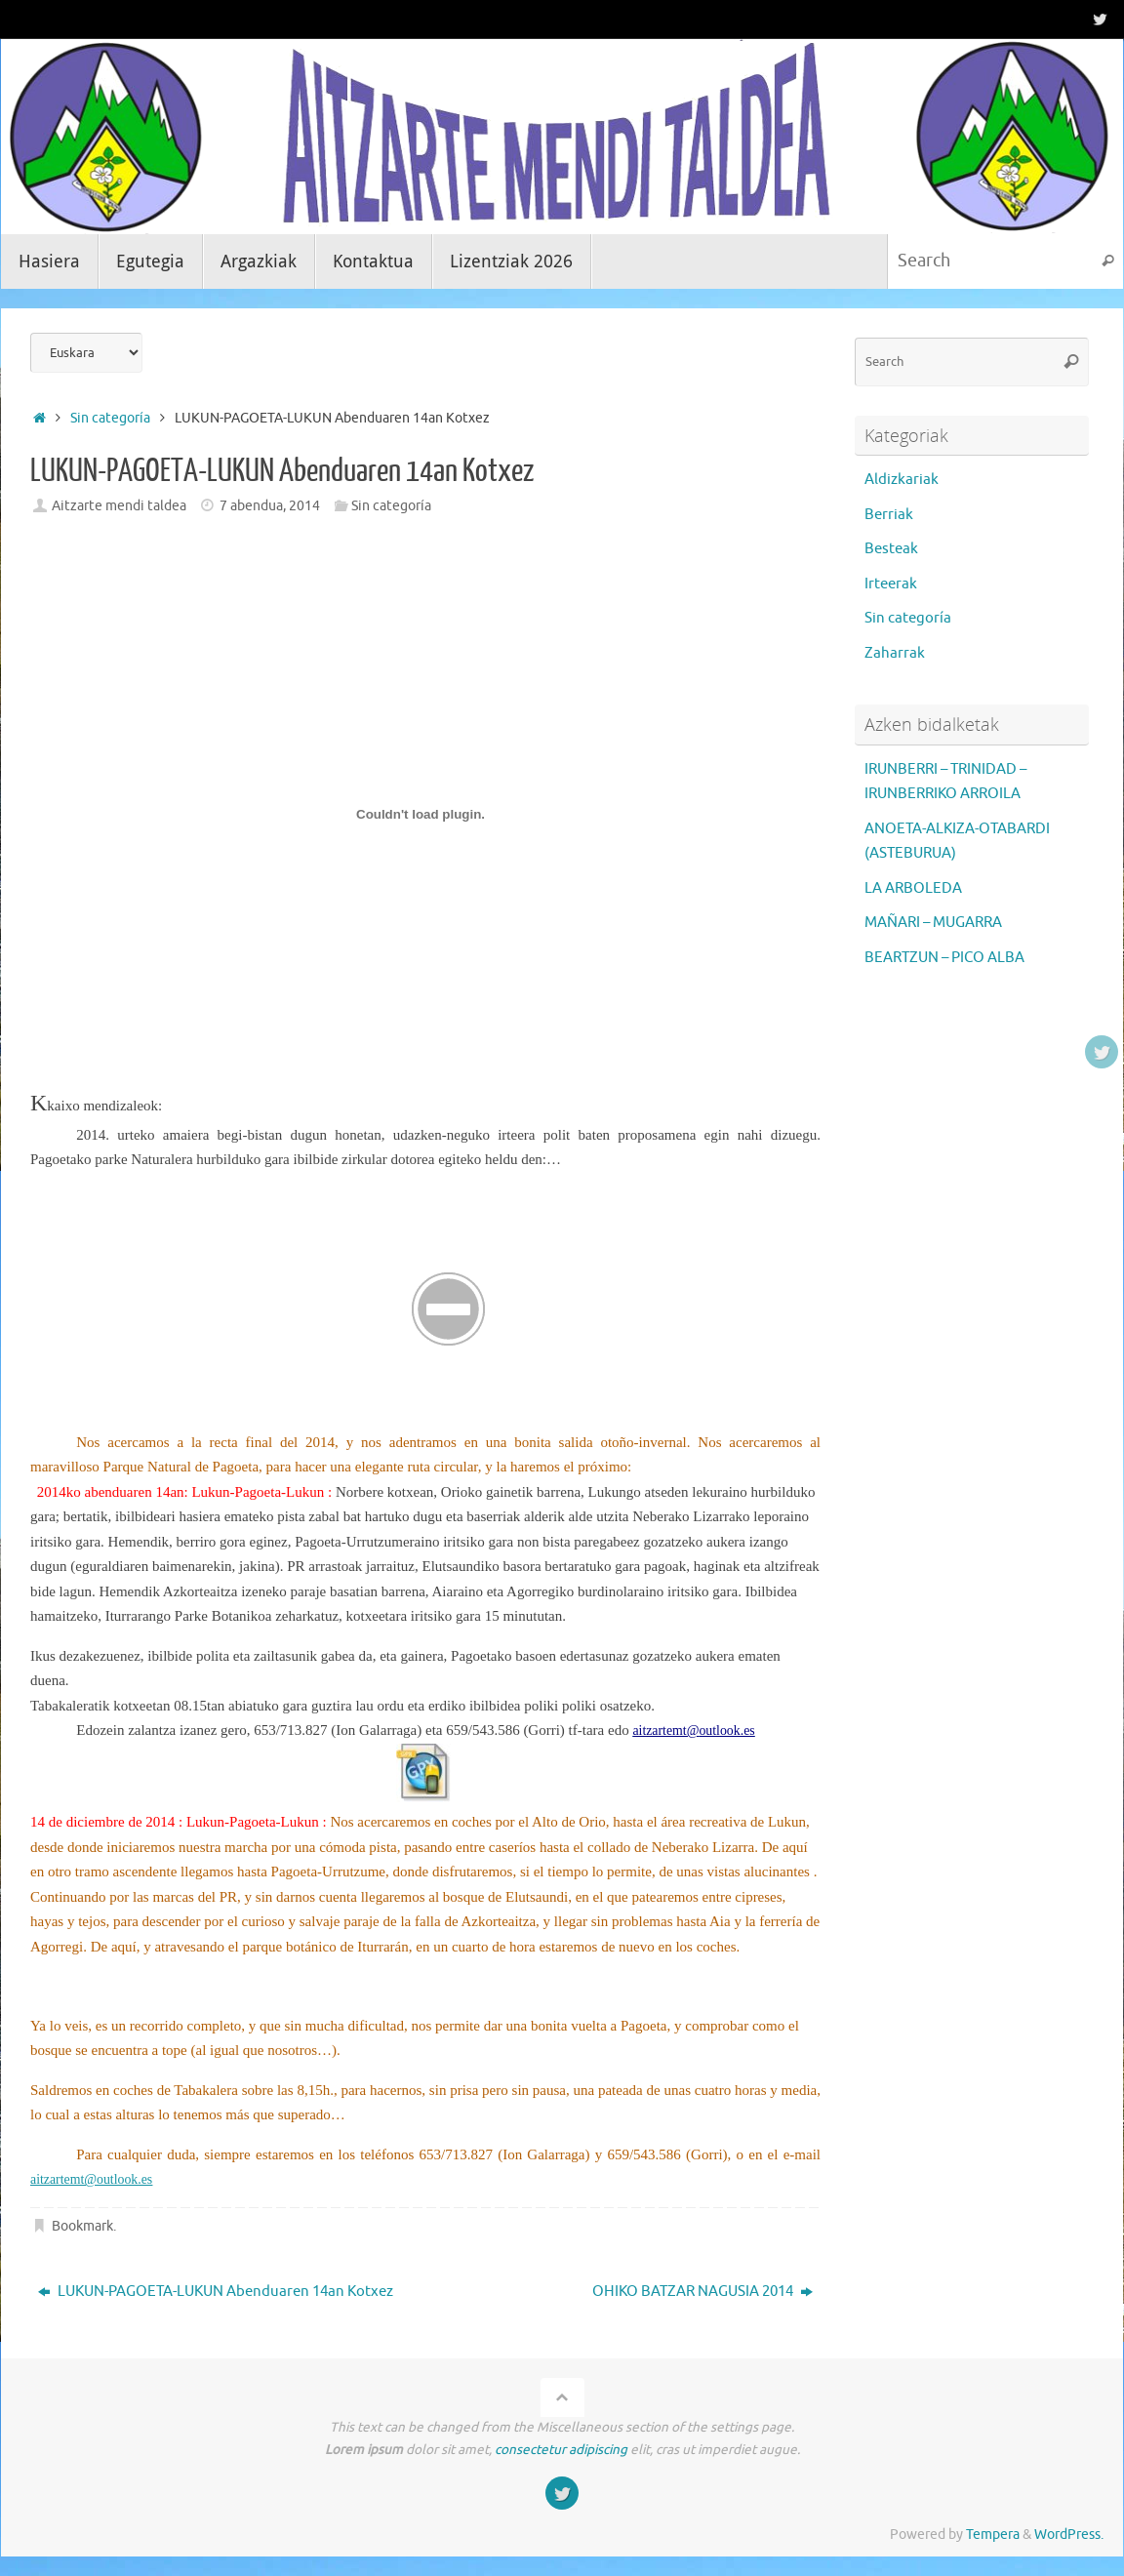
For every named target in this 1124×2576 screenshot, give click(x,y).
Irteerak (890, 584)
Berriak (888, 514)
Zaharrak (894, 653)
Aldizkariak (901, 479)
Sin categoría (110, 418)
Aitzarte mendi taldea (119, 506)
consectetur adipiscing (561, 2449)
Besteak (891, 549)
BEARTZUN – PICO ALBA (944, 957)
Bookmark (82, 2226)
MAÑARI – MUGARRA (933, 922)
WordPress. (1069, 2534)
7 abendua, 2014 (270, 506)
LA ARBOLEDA (913, 888)
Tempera (993, 2534)
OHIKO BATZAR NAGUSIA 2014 (702, 2291)
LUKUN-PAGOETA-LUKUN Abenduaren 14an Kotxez (215, 2291)
